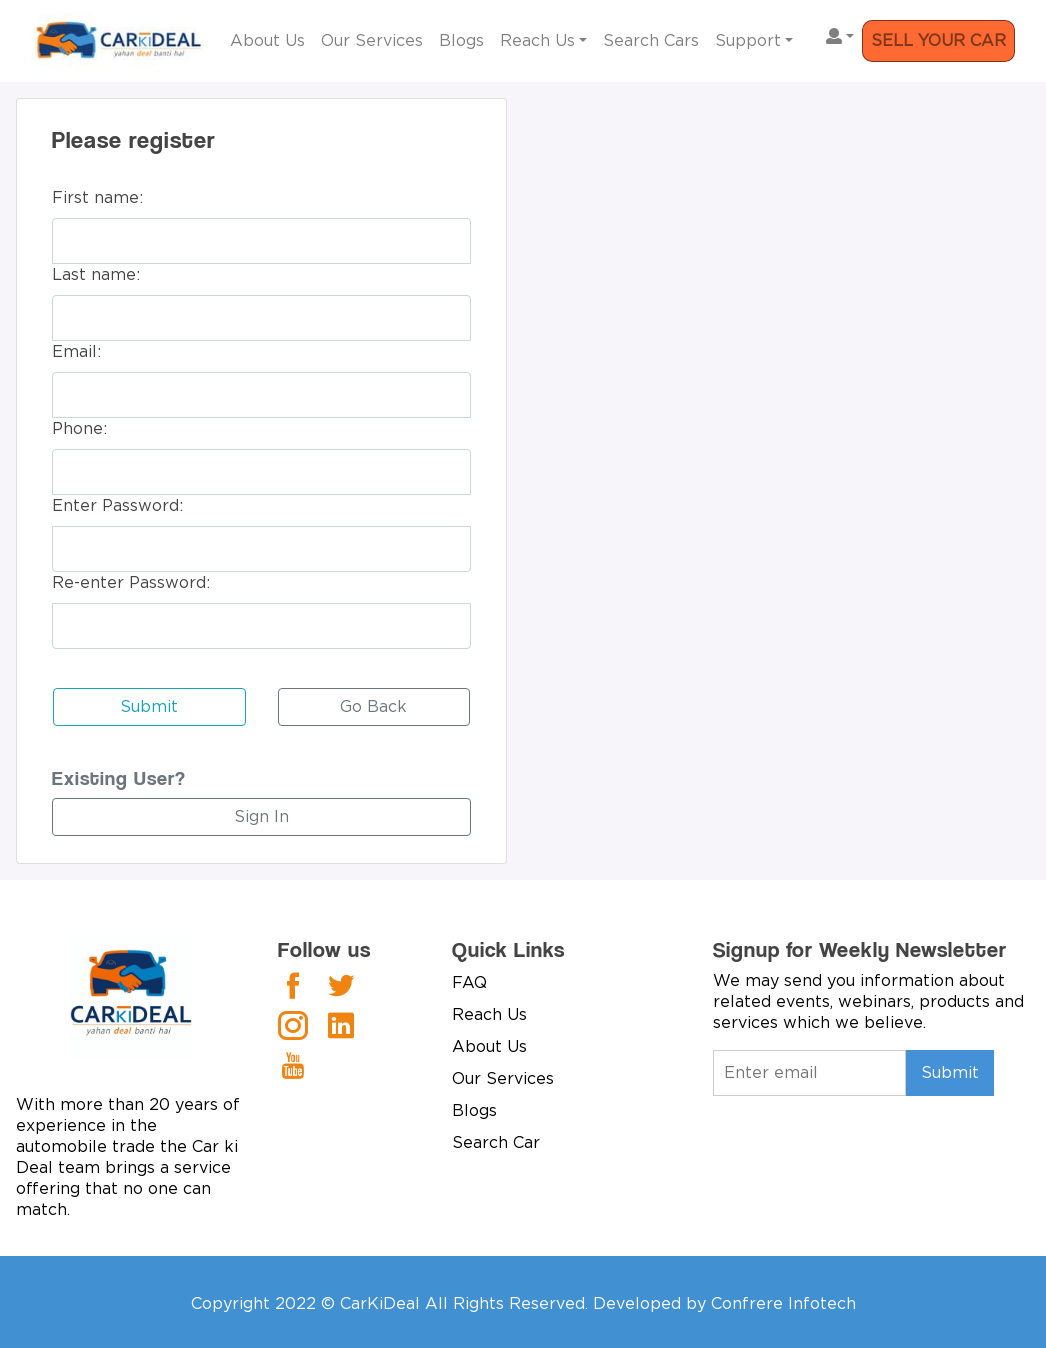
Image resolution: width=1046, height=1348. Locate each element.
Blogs (461, 41)
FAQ (469, 983)
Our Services (372, 41)
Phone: (79, 429)
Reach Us (537, 41)
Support (748, 41)
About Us (267, 41)
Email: (76, 352)
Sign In (261, 817)
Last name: (96, 275)
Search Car (496, 1143)
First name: (97, 198)
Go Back (373, 707)
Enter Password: (117, 506)
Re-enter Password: (131, 583)
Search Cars (651, 41)
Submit (149, 707)
